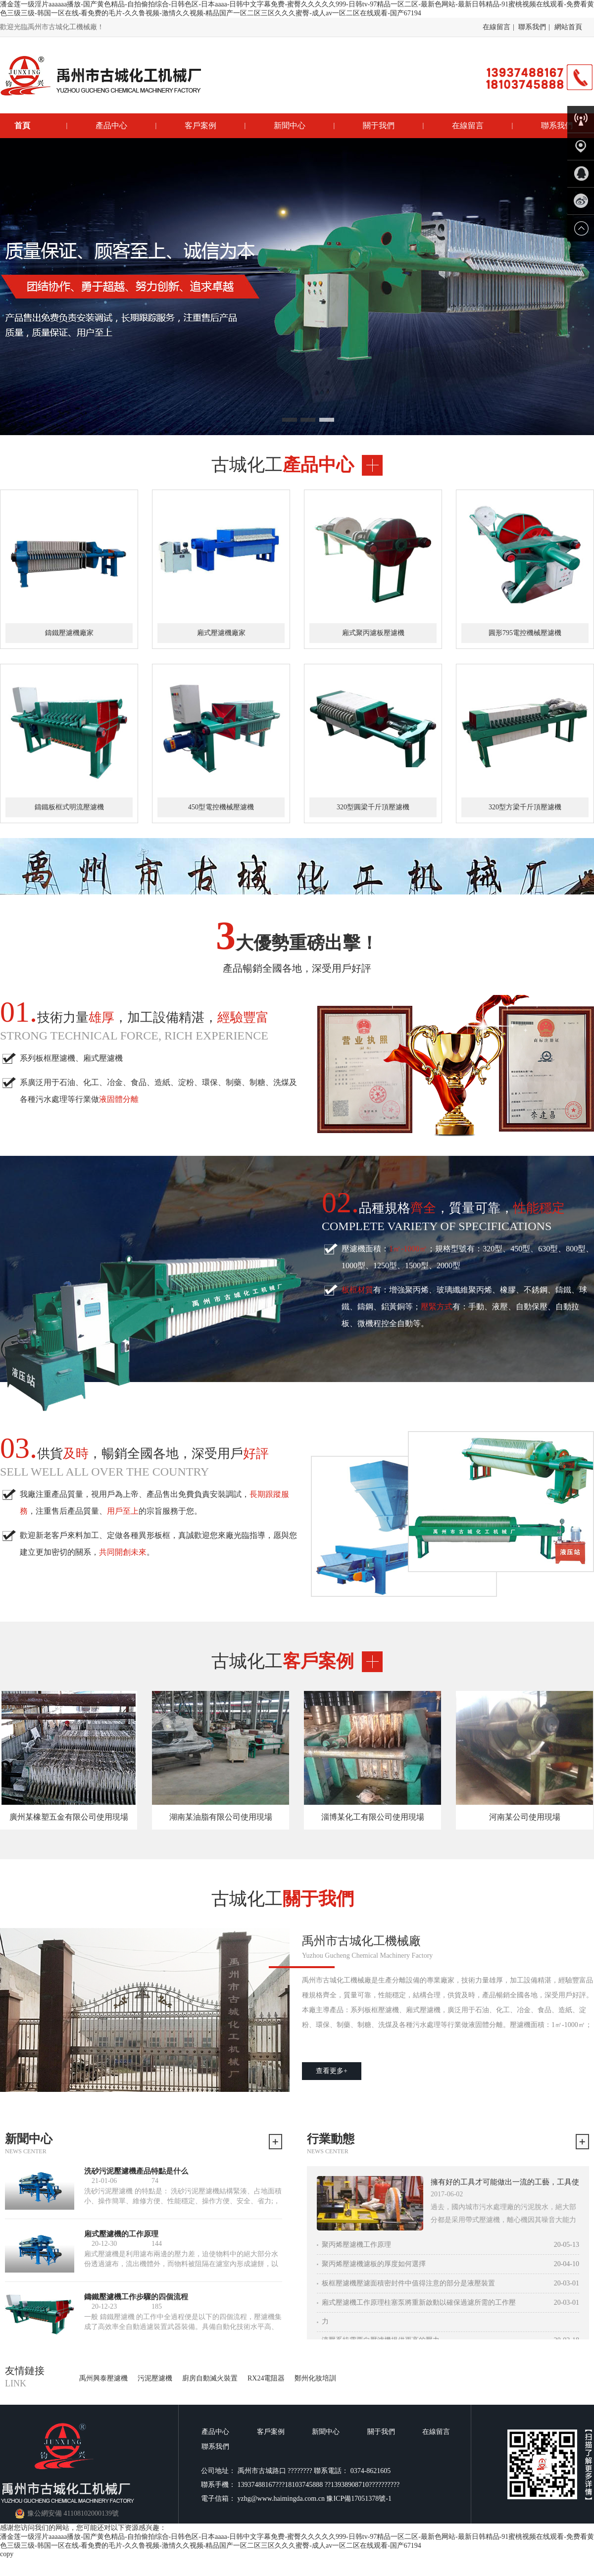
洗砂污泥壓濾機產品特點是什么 (136, 2171)
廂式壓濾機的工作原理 (121, 2234)
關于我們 (379, 125)
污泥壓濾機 (155, 2378)
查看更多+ (331, 2071)
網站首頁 (568, 27)
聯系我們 (532, 27)
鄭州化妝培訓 (315, 2378)
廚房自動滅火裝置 (210, 2378)
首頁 (22, 125)
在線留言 (496, 27)
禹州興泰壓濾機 (103, 2378)
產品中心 (111, 125)
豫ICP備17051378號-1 (358, 2498)
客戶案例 (200, 125)
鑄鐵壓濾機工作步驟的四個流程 (136, 2297)
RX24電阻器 (266, 2378)
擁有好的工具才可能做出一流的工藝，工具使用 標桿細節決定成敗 (505, 2183)
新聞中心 (289, 125)
